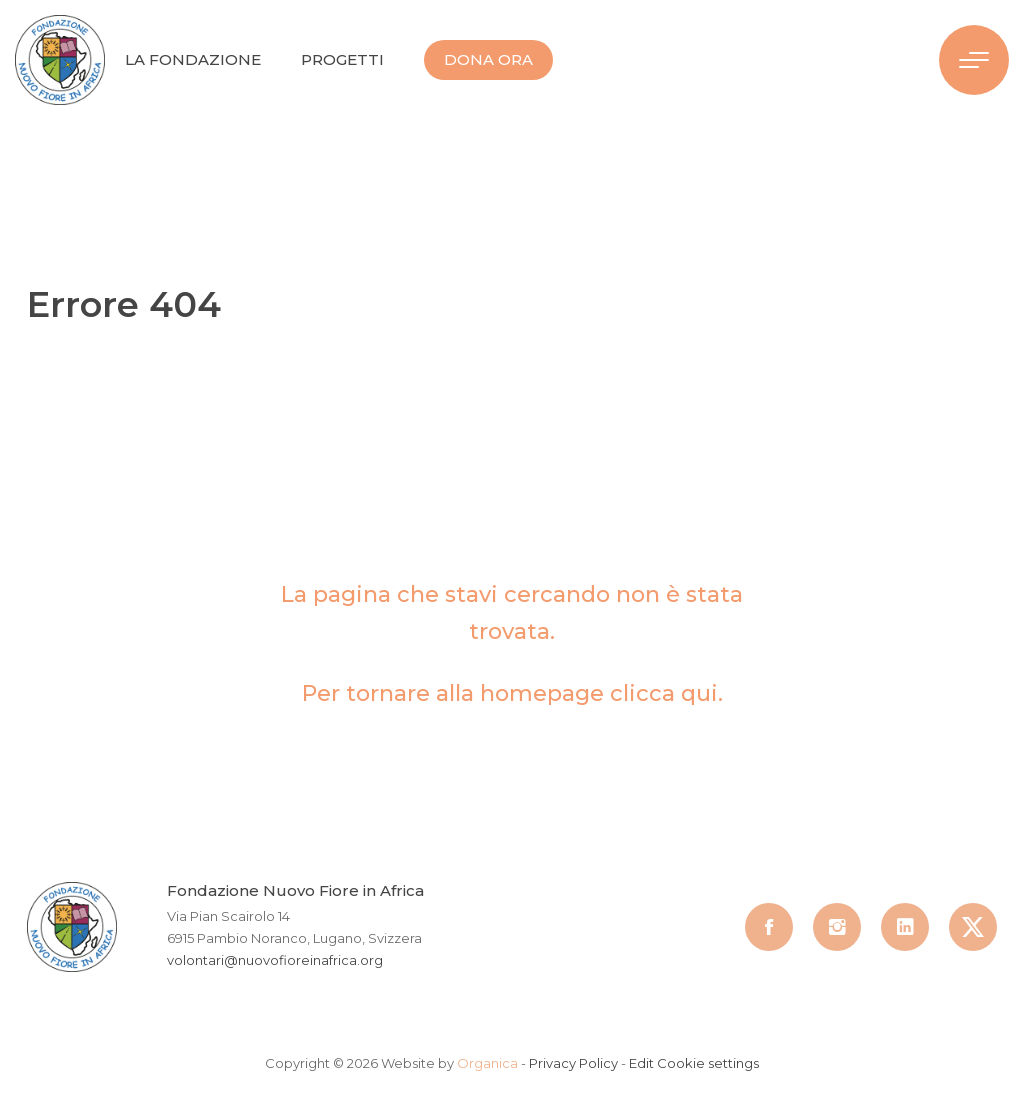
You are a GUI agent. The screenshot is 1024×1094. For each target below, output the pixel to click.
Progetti (342, 59)
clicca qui (664, 693)
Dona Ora (488, 59)
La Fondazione (193, 59)
